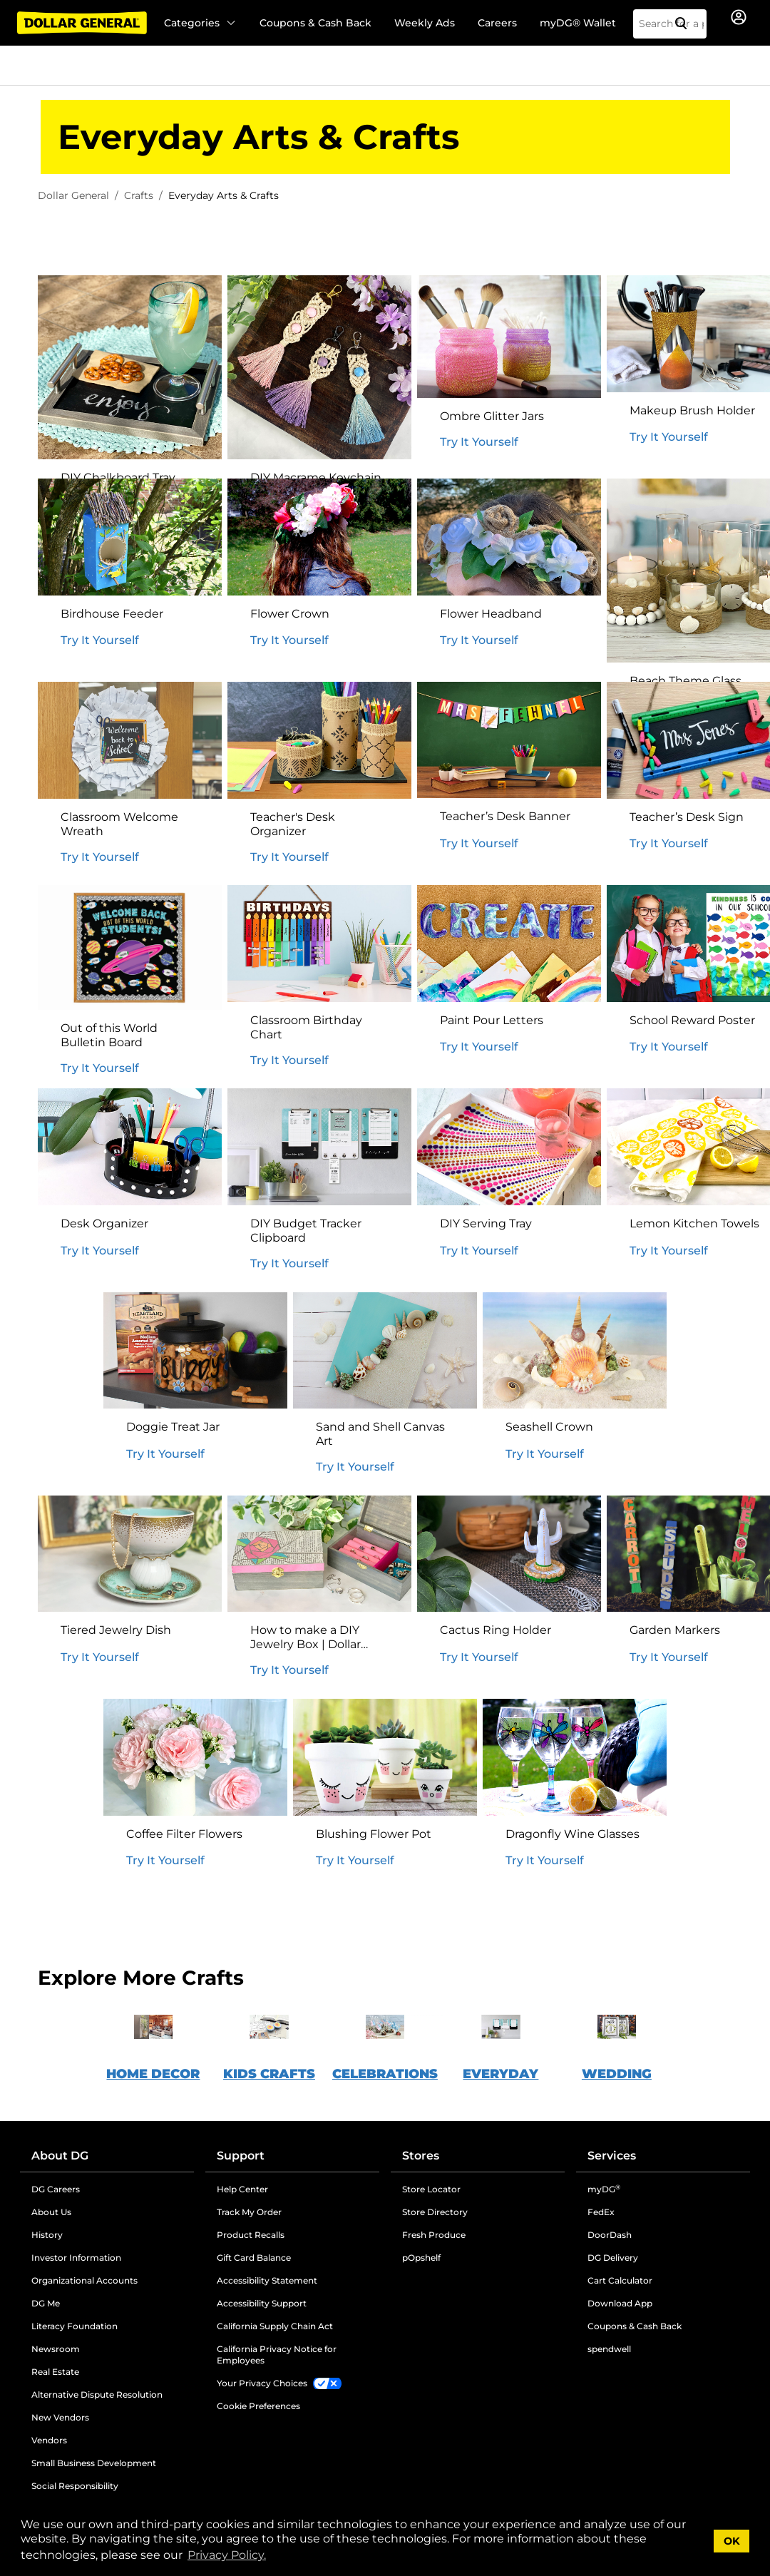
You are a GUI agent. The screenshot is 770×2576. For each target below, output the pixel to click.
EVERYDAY (500, 2074)
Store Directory (435, 2212)
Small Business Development (93, 2463)
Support (241, 2155)
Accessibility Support (262, 2303)
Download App (619, 2303)
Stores (420, 2155)
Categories (200, 22)
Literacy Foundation (74, 2326)
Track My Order (249, 2212)
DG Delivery (612, 2257)
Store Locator (431, 2189)
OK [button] (732, 2541)
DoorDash (609, 2234)
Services (611, 2155)
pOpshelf (421, 2257)
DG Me (45, 2303)
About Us (51, 2212)
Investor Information (76, 2257)
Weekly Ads (424, 22)
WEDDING (617, 2074)
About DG (59, 2155)
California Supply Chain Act (275, 2326)
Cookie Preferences (258, 2406)
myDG (603, 2189)
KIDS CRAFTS (269, 2074)
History (47, 2234)
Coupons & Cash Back (315, 22)
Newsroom (55, 2349)
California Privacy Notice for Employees (277, 2355)
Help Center (242, 2189)
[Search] (686, 24)
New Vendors (60, 2417)
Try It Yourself (479, 442)
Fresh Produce (434, 2234)
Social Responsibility (74, 2485)
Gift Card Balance (254, 2257)
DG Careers (55, 2189)
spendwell (609, 2349)
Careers (497, 22)
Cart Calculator (619, 2280)
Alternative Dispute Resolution (97, 2394)
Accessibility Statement (267, 2280)
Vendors (49, 2440)
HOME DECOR (153, 2074)
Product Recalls (250, 2234)
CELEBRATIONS (385, 2074)
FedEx (601, 2212)
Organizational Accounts (84, 2280)
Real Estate (55, 2371)
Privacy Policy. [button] (227, 2555)
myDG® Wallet (578, 22)
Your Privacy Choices (262, 2383)
